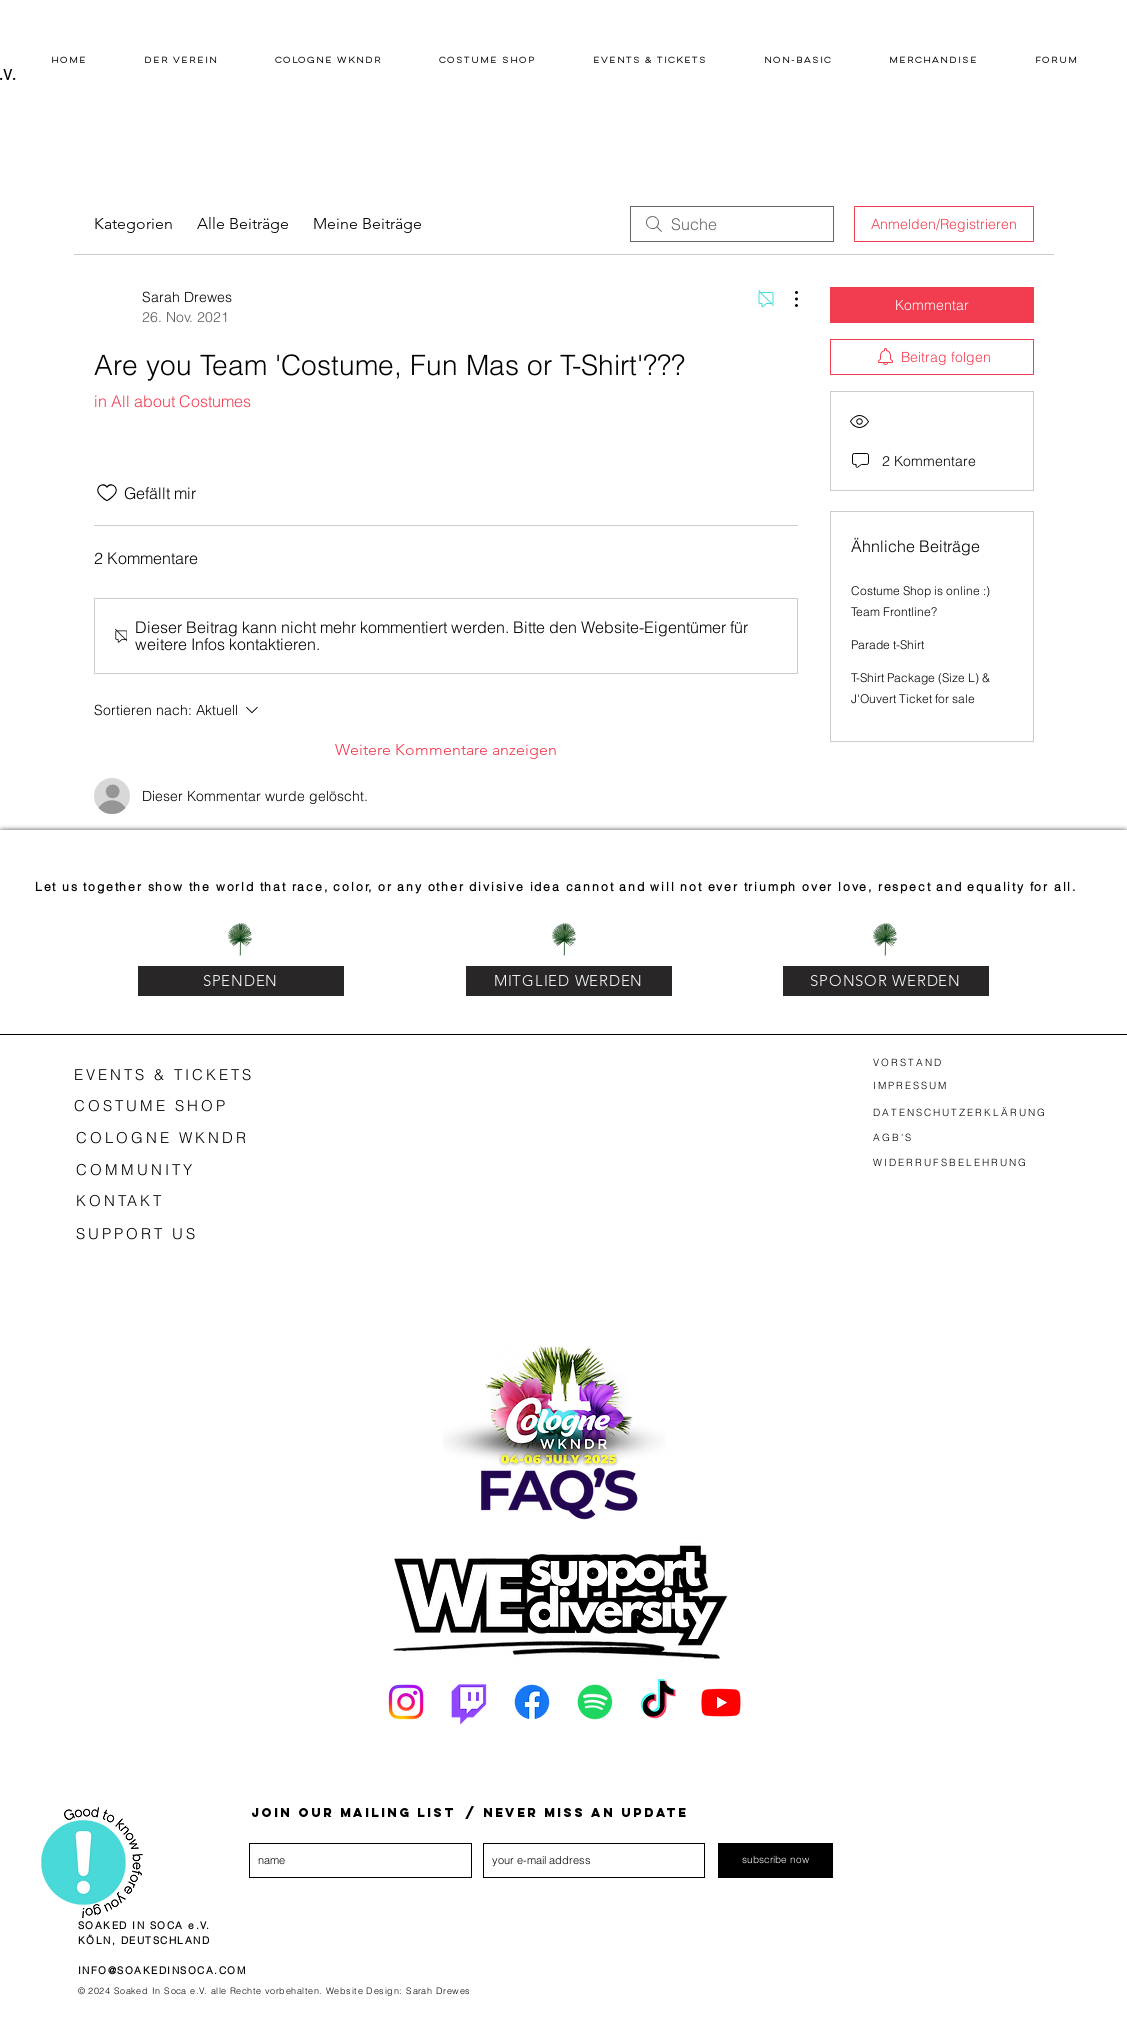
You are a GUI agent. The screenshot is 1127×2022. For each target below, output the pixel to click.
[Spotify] (595, 1702)
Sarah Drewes (438, 1990)
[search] (732, 224)
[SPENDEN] (241, 981)
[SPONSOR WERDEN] (886, 981)
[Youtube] (721, 1702)
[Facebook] (532, 1702)
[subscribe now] (775, 1860)
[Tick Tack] (658, 1702)
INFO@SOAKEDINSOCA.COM (162, 1970)
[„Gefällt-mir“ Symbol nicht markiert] (107, 493)
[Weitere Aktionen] (786, 299)
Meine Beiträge (367, 223)
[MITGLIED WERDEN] (569, 981)
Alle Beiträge (243, 223)
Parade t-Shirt (887, 644)
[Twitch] (469, 1702)
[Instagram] (406, 1702)
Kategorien (133, 223)
